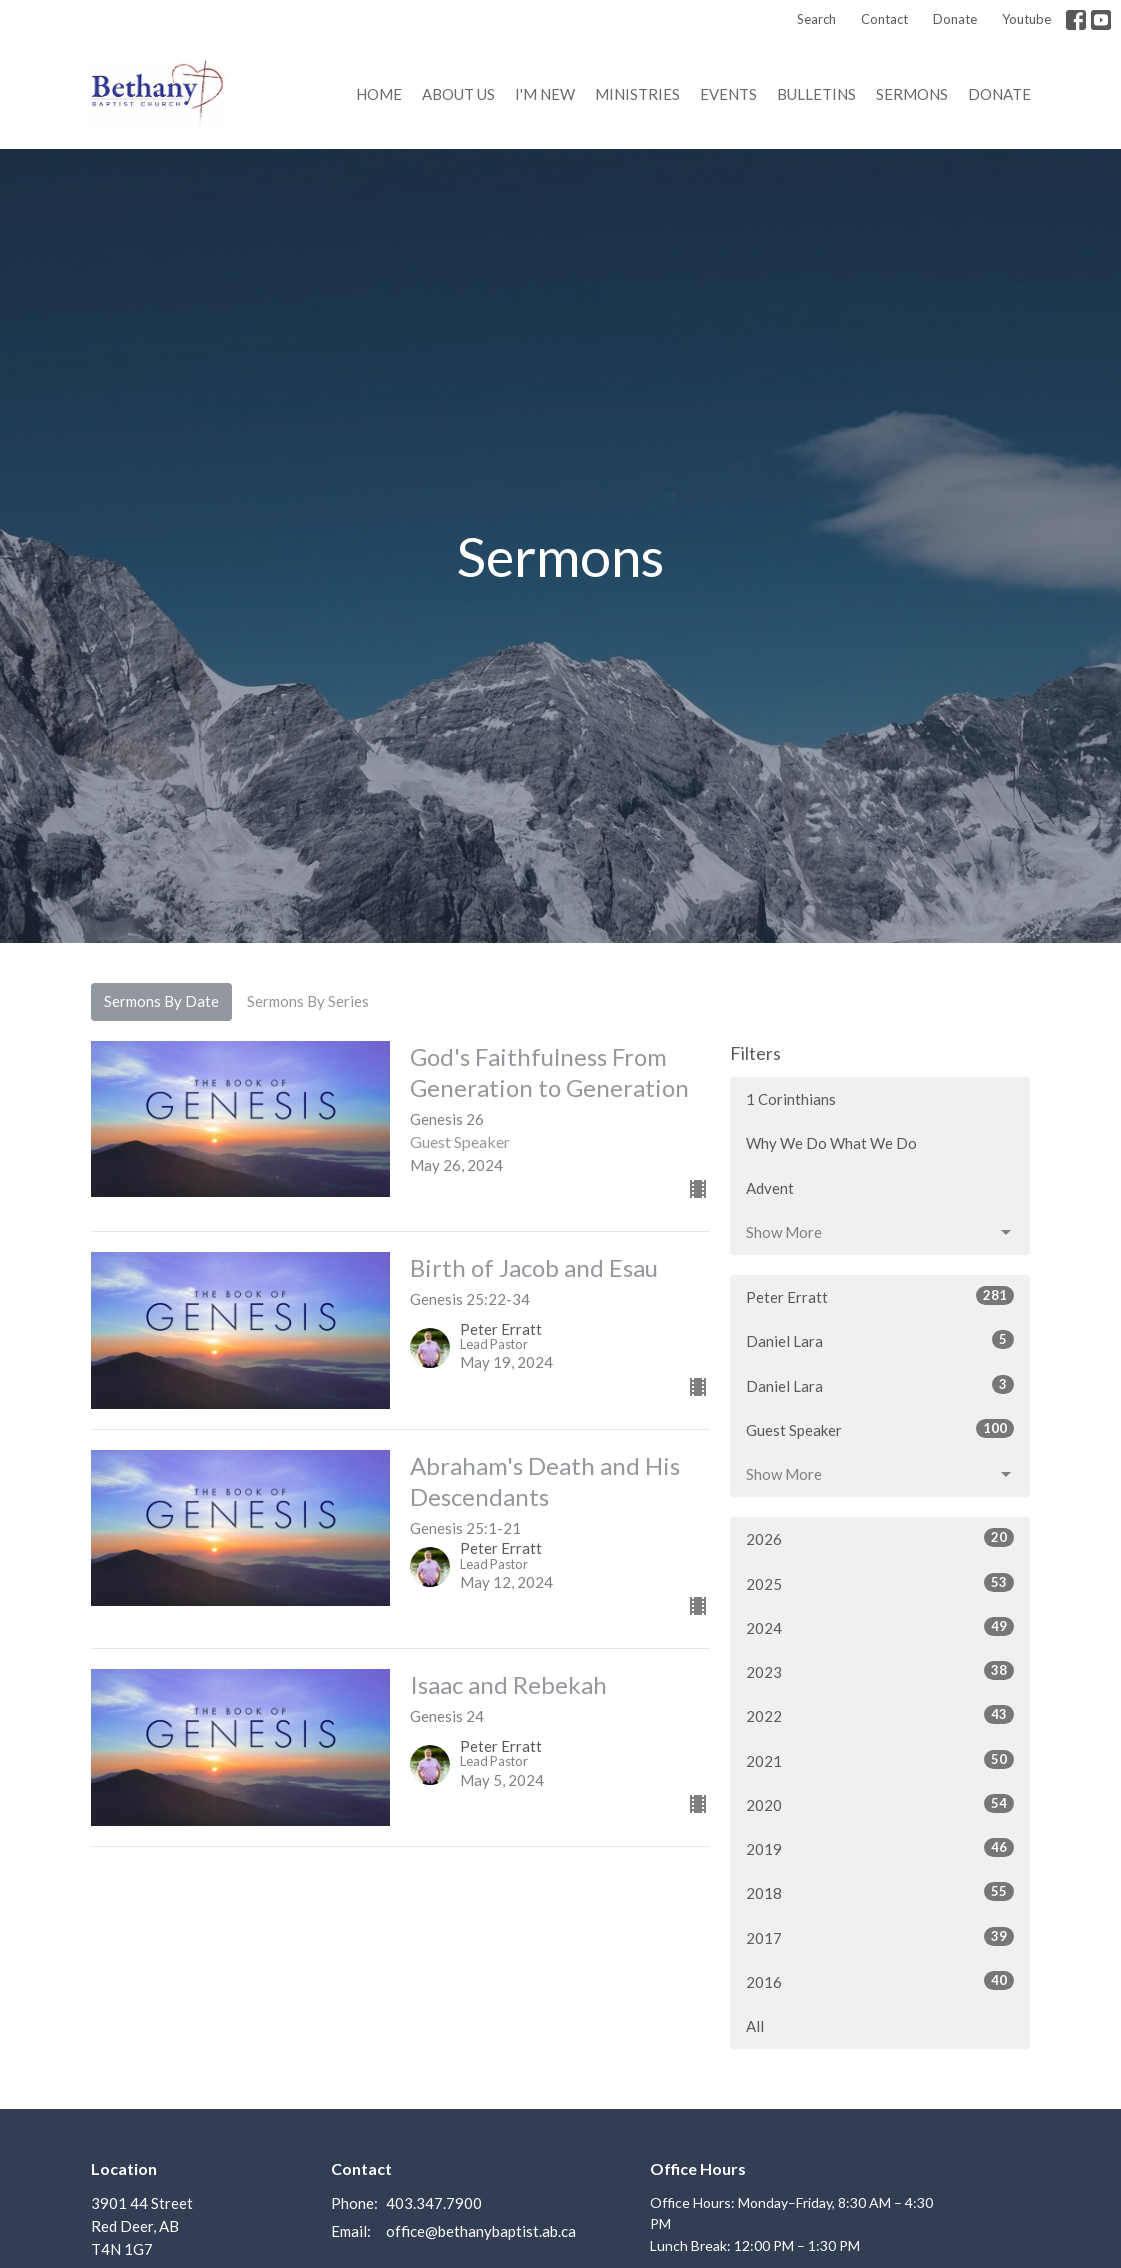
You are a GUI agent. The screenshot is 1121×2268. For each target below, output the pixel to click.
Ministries (637, 94)
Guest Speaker (880, 1429)
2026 (880, 1538)
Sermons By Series (308, 1001)
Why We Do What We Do (831, 1143)
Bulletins (816, 94)
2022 (880, 1715)
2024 (880, 1627)
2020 (880, 1804)
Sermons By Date (161, 1001)
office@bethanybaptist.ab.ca (481, 2231)
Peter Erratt (880, 1296)
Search (816, 19)
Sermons (912, 94)
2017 (880, 1937)
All (755, 2026)
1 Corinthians (791, 1099)
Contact (884, 19)
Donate (955, 19)
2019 (880, 1848)
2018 (880, 1892)
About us (458, 94)
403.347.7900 (434, 2203)
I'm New (545, 94)
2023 (880, 1671)
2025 (880, 1583)
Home (379, 94)
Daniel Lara (880, 1340)
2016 (880, 1981)
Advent (770, 1188)
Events (728, 94)
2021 (880, 1760)
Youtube (1026, 19)
